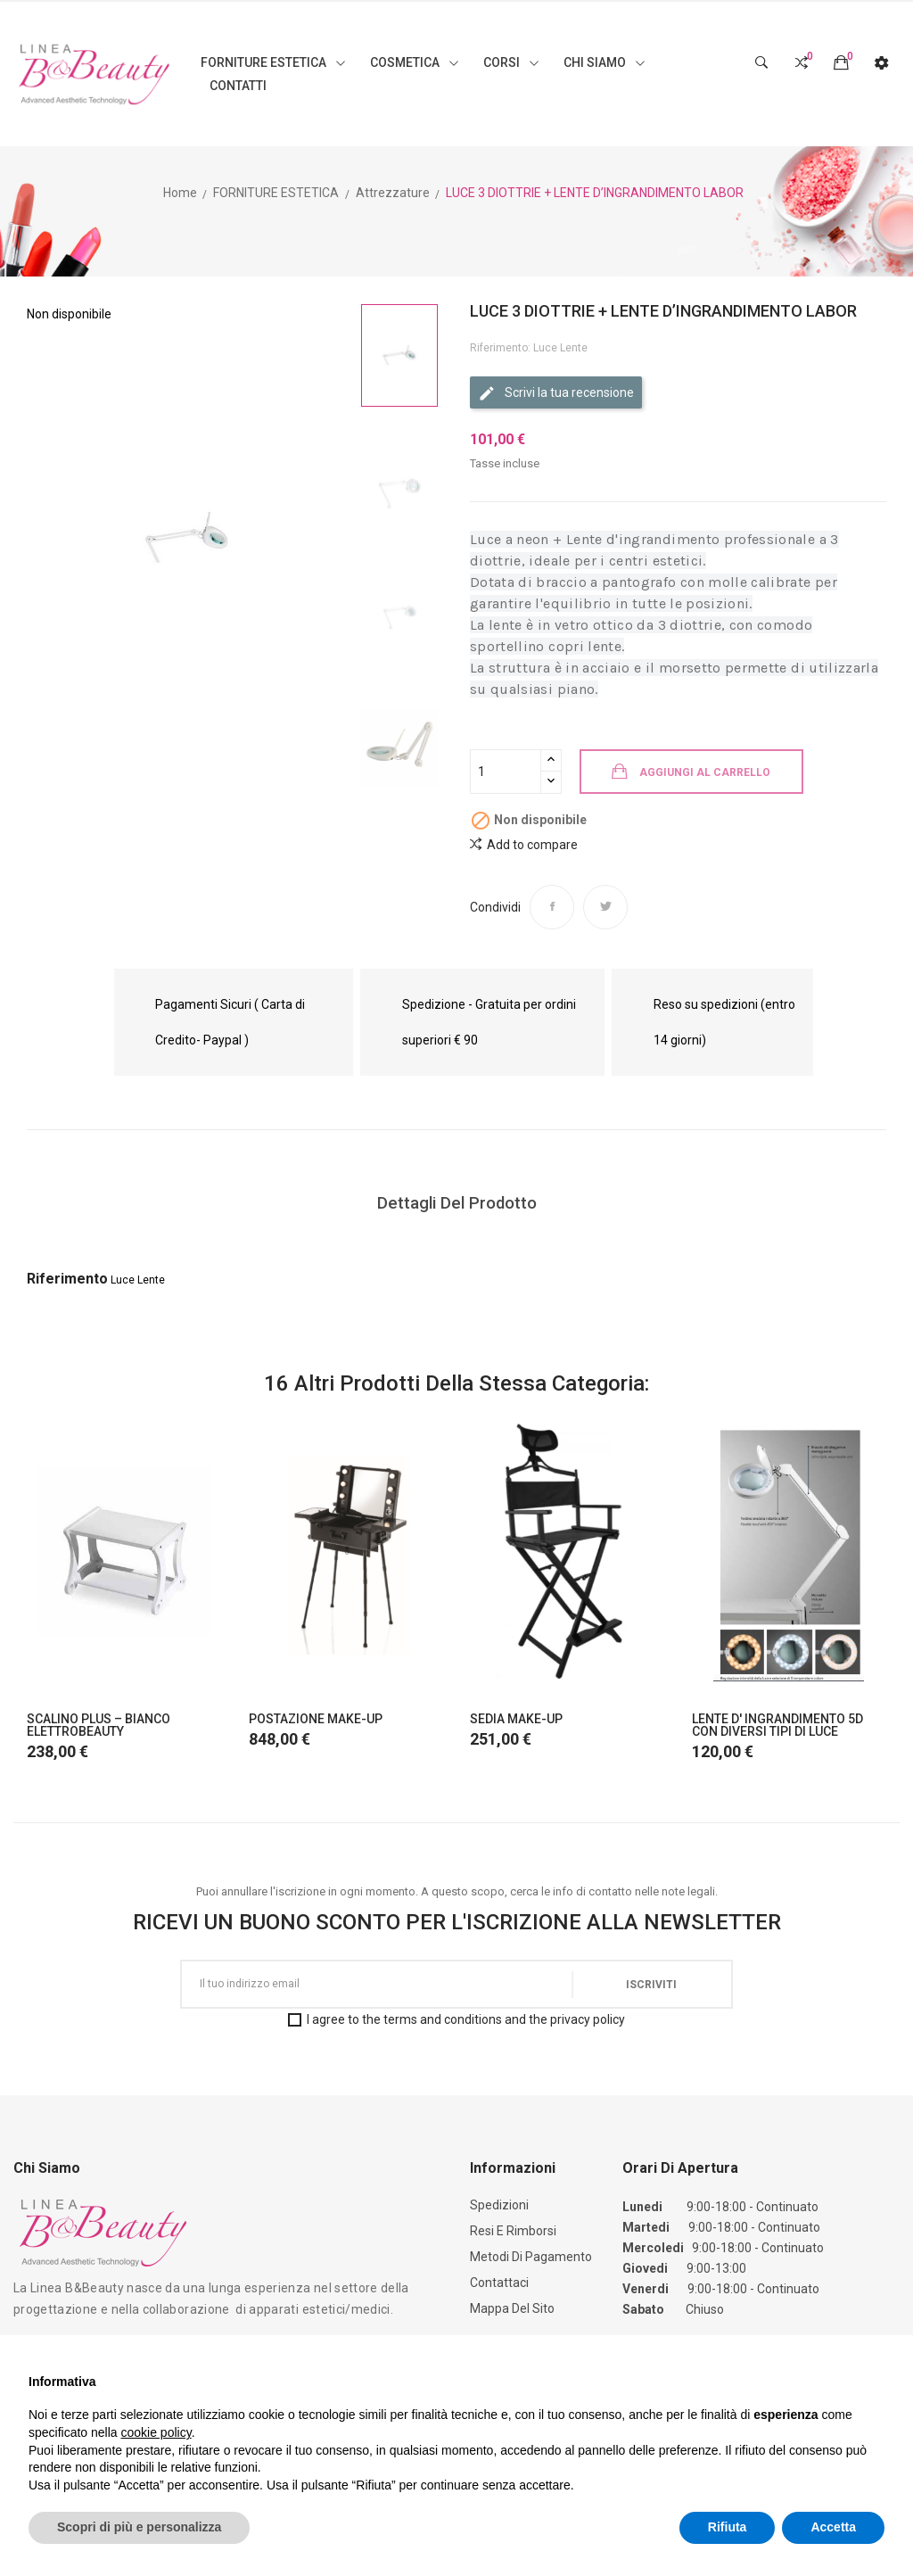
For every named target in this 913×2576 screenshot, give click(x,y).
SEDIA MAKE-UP (516, 1719)
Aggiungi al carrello (704, 772)
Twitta (605, 907)
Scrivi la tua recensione (556, 393)
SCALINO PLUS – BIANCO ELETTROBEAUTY (98, 1725)
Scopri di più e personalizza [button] (139, 2527)
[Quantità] (505, 771)
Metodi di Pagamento (531, 2257)
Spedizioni (499, 2205)
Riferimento (67, 1278)
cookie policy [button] (156, 2432)
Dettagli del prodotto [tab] (457, 1203)
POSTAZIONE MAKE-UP (315, 1719)
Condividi (552, 907)
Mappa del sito (512, 2308)
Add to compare (524, 844)
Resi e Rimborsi (513, 2231)
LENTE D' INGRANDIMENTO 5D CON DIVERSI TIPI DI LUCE (777, 1725)
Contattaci (499, 2282)
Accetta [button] (833, 2527)
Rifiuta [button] (727, 2527)
